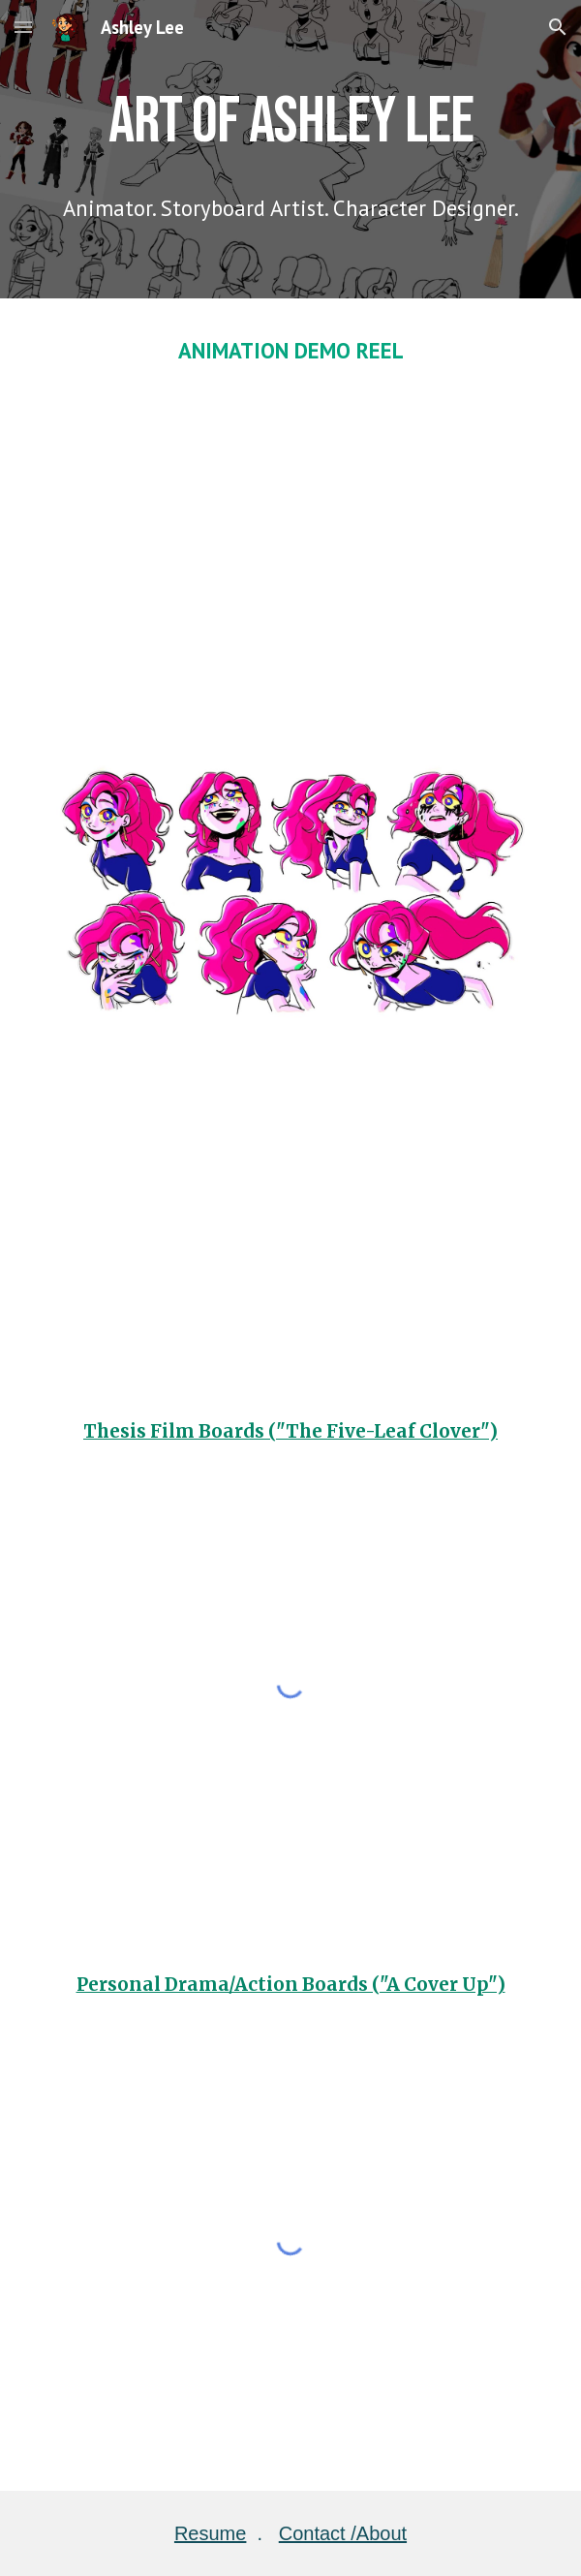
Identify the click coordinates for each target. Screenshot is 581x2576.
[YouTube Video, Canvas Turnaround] (290, 1211)
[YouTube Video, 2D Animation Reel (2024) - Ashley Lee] (290, 546)
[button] (23, 26)
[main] (290, 118)
